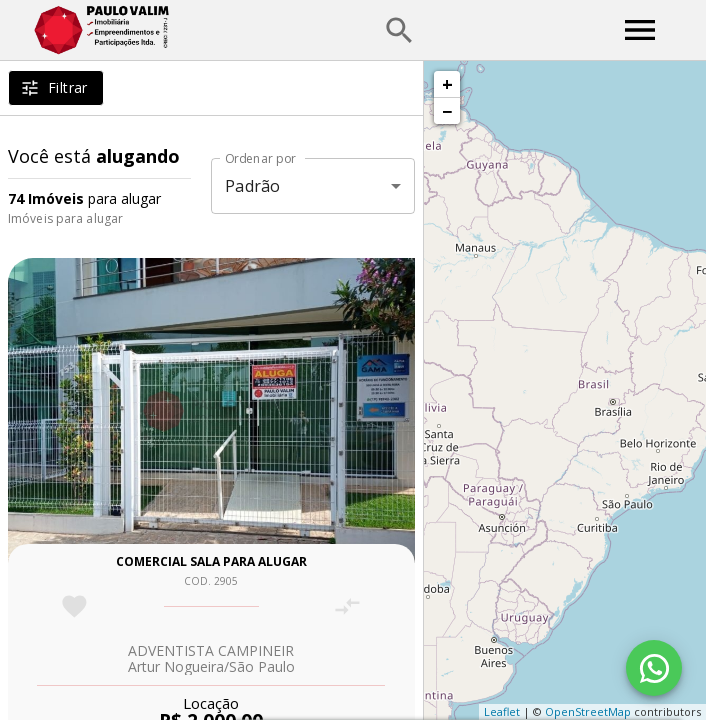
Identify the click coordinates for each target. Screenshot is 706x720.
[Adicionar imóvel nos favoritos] (74, 606)
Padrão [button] (252, 186)
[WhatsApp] (654, 668)
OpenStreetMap (588, 711)
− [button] (447, 111)
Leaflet (502, 711)
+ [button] (447, 84)
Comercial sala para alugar (211, 561)
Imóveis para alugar (65, 218)
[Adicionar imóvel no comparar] (347, 606)
